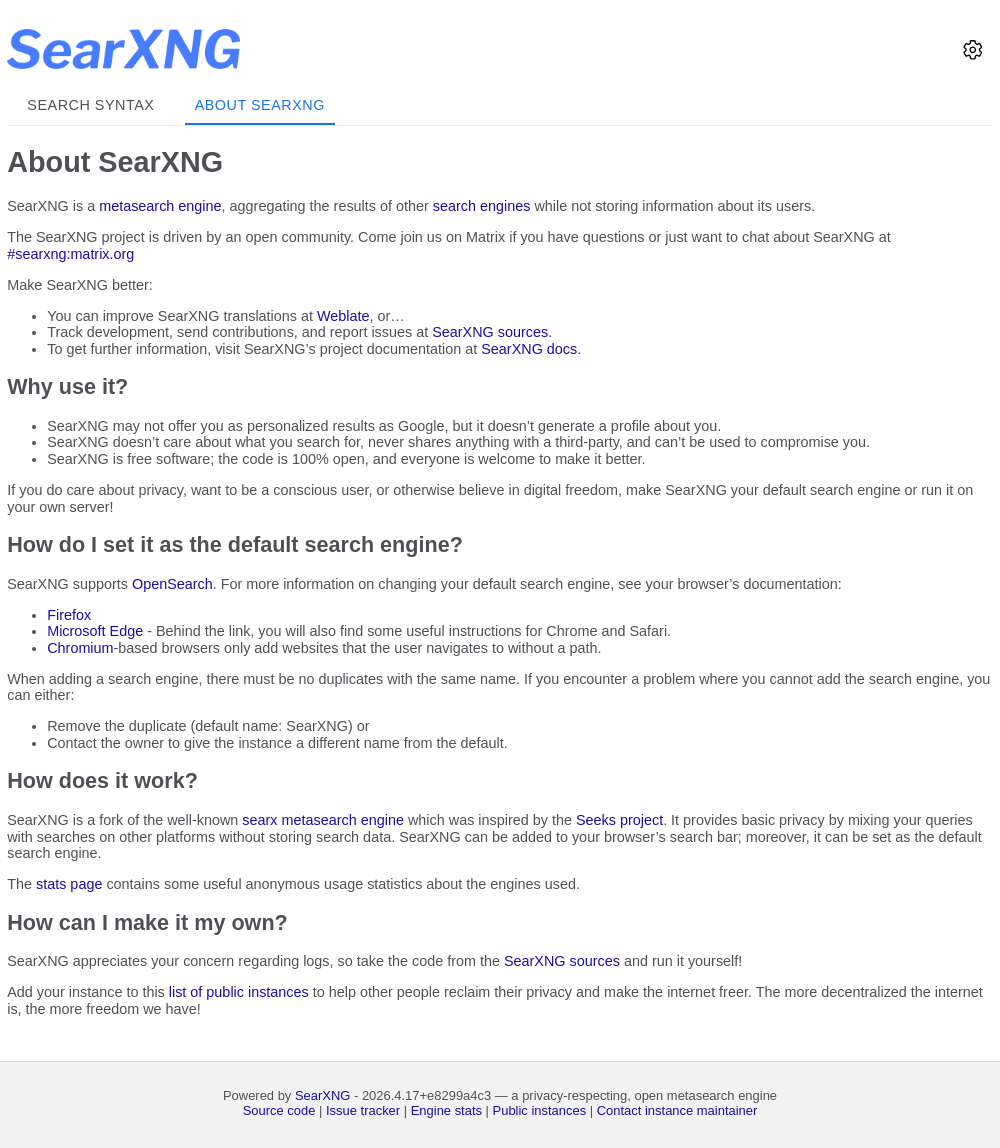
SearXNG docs (529, 349)
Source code (279, 1110)
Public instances (540, 1110)
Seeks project (619, 820)
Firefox (69, 615)
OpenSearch (172, 584)
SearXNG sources (490, 332)
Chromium (80, 648)
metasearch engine (160, 206)
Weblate (343, 316)
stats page (69, 884)
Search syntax (90, 105)
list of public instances (239, 992)
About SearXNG (260, 105)
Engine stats (446, 1110)
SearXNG (322, 1095)
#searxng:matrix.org (70, 254)
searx (259, 820)
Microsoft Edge (95, 631)
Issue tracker (363, 1110)
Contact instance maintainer (677, 1110)
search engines (482, 206)
